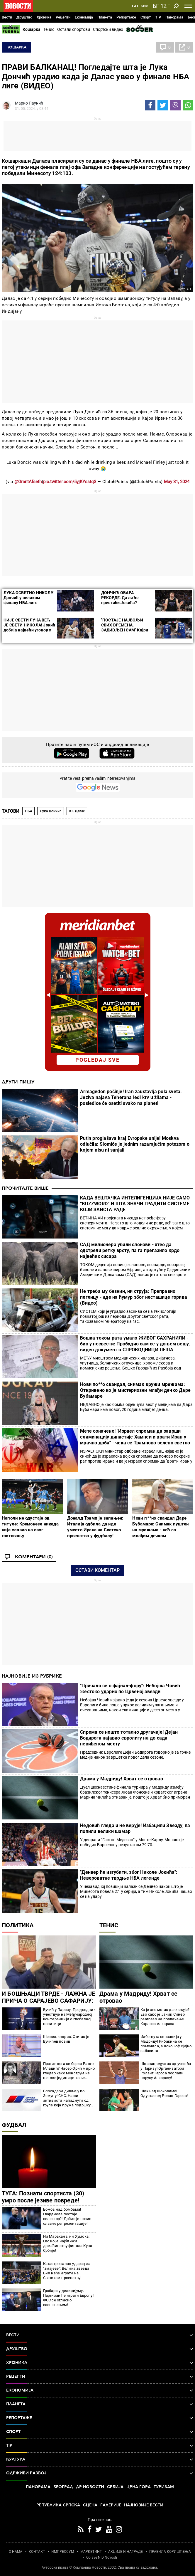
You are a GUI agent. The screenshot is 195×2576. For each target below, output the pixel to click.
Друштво (24, 17)
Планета (104, 17)
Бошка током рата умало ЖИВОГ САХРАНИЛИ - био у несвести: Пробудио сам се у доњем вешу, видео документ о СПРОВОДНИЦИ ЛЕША (135, 1343)
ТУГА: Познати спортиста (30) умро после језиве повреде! (43, 2197)
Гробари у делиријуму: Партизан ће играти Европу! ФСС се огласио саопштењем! (68, 2297)
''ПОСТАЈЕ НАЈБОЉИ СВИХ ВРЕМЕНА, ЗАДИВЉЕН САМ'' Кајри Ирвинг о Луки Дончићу (124, 627)
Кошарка (31, 29)
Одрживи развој (99, 2473)
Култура (99, 2459)
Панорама (174, 17)
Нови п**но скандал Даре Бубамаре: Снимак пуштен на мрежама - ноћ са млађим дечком (160, 1526)
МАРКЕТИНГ (91, 2552)
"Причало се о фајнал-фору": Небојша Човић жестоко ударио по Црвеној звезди (130, 1688)
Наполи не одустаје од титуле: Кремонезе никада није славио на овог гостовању (30, 1526)
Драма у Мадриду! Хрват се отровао (121, 1779)
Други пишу (18, 1082)
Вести (7, 17)
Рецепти (63, 17)
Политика (17, 1925)
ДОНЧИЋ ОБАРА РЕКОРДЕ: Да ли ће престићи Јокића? (120, 597)
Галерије (110, 2505)
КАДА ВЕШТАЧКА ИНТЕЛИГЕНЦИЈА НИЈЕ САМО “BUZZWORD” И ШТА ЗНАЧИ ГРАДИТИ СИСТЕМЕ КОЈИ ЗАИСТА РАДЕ (135, 1203)
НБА (28, 811)
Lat (135, 6)
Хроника (44, 17)
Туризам (164, 2487)
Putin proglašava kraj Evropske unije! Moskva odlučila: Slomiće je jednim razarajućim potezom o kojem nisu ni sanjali (134, 1144)
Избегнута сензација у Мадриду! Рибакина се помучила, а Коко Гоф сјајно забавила (165, 2043)
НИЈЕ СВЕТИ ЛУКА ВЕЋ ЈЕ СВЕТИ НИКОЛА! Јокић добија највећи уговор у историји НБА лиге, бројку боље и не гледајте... (29, 630)
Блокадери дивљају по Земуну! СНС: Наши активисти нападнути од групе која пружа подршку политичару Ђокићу (67, 2098)
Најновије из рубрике (32, 1676)
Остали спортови (73, 29)
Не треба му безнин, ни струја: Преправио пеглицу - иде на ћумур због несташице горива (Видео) (133, 1297)
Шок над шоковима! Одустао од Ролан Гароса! (164, 2093)
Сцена (90, 2505)
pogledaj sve (97, 1060)
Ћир (144, 6)
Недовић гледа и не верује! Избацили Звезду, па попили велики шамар (135, 1828)
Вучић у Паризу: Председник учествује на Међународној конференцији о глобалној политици (69, 2016)
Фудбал (14, 2124)
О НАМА (15, 2552)
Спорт (145, 17)
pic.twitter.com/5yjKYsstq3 (69, 481)
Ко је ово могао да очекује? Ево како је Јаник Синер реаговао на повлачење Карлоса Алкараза (164, 2016)
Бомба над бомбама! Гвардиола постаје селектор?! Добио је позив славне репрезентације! (67, 2216)
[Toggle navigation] (188, 5)
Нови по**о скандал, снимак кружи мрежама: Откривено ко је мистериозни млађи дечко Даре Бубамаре (135, 1390)
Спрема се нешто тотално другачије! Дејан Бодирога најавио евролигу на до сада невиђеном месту (129, 1738)
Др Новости (90, 2487)
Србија (115, 2487)
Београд (63, 2487)
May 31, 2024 (176, 481)
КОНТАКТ (37, 2552)
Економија (84, 17)
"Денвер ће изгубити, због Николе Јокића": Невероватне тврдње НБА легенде (128, 1875)
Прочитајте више (25, 1188)
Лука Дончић (51, 811)
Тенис (48, 29)
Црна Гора (138, 2487)
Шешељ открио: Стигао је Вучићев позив (66, 2039)
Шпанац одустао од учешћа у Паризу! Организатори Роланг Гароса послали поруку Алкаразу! (165, 2070)
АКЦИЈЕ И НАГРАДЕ (125, 2552)
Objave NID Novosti (101, 2557)
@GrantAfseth (28, 481)
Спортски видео (108, 29)
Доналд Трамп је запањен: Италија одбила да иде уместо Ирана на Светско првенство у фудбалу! (95, 1526)
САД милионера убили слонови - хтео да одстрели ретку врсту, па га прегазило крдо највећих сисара (129, 1250)
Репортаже (126, 17)
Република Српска (58, 2505)
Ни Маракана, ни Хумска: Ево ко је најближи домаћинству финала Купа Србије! (67, 2243)
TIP (158, 17)
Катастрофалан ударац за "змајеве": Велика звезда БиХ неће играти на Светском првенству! (67, 2270)
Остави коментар (97, 1570)
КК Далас (77, 811)
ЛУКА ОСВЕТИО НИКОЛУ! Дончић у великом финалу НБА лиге (29, 597)
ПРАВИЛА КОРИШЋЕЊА (170, 2552)
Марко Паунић (29, 103)
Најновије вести (143, 2505)
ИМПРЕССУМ (62, 2552)
